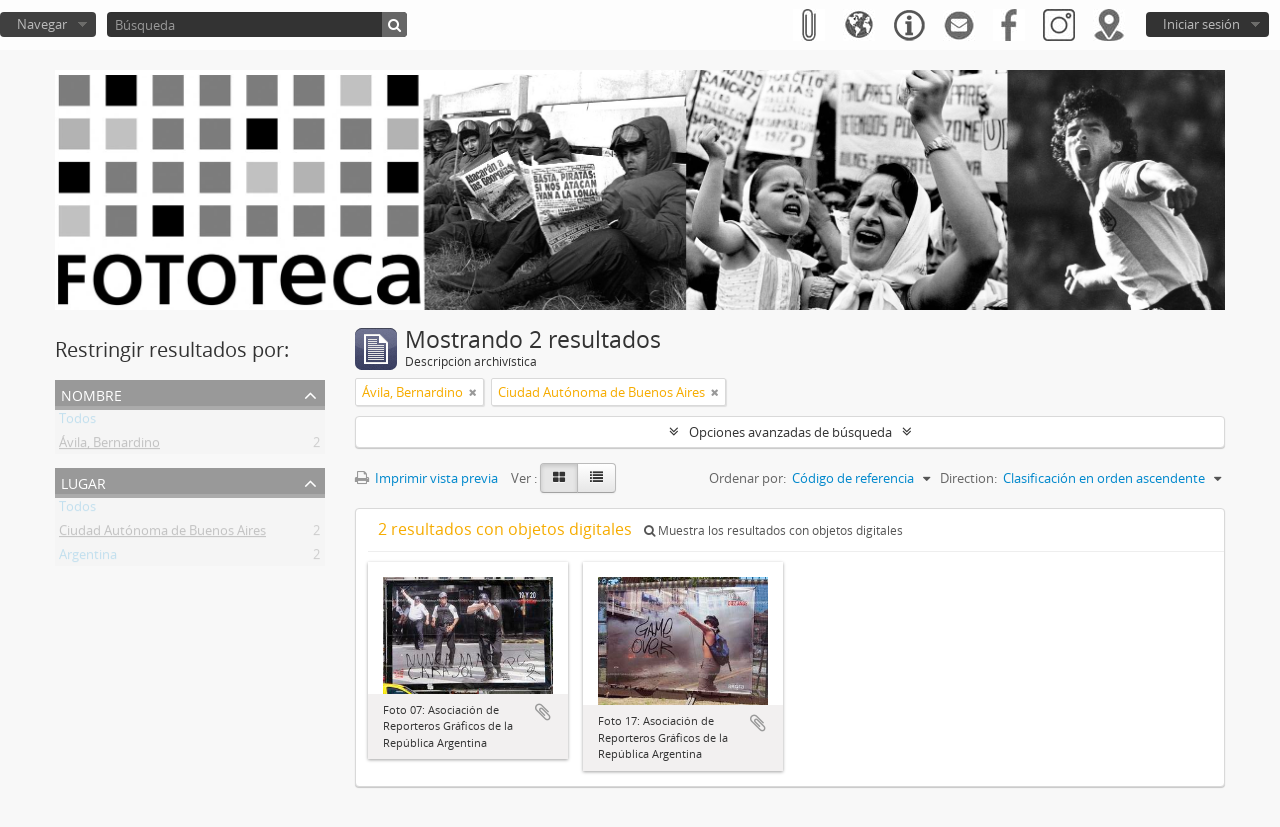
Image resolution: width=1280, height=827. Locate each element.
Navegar (42, 24)
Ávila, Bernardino (109, 446)
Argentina (88, 558)
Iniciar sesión (1201, 24)
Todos (77, 422)
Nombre (91, 393)
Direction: (968, 478)
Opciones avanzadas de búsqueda (790, 432)
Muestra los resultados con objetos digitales (773, 530)
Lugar (83, 481)
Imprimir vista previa (426, 478)
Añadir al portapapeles (543, 712)
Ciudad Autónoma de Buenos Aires (162, 534)
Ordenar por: (747, 478)
